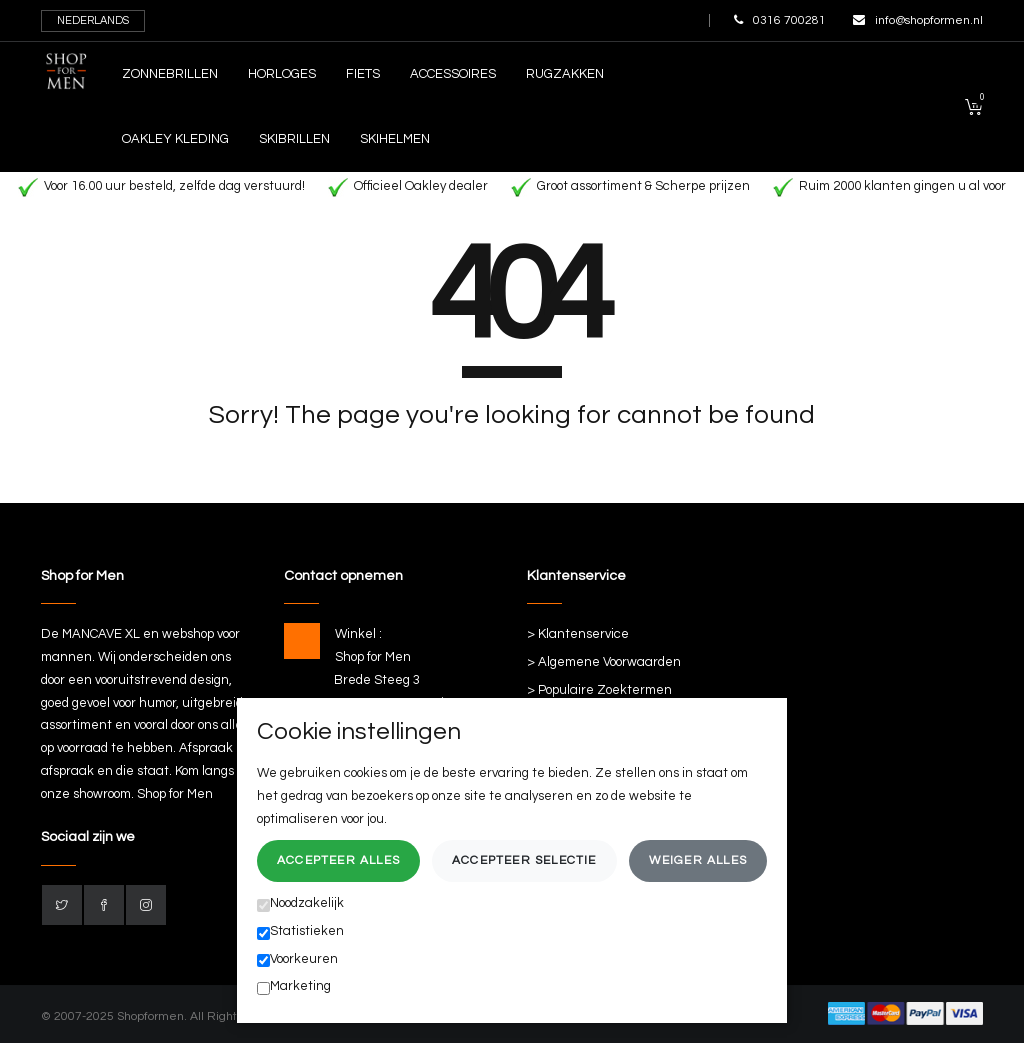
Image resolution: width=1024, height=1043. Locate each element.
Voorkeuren (297, 960)
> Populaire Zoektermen (599, 690)
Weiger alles (698, 860)
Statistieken (300, 932)
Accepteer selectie (524, 860)
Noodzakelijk (300, 904)
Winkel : (358, 634)
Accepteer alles (338, 860)
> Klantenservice (578, 634)
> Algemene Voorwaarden (604, 662)
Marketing (294, 987)
